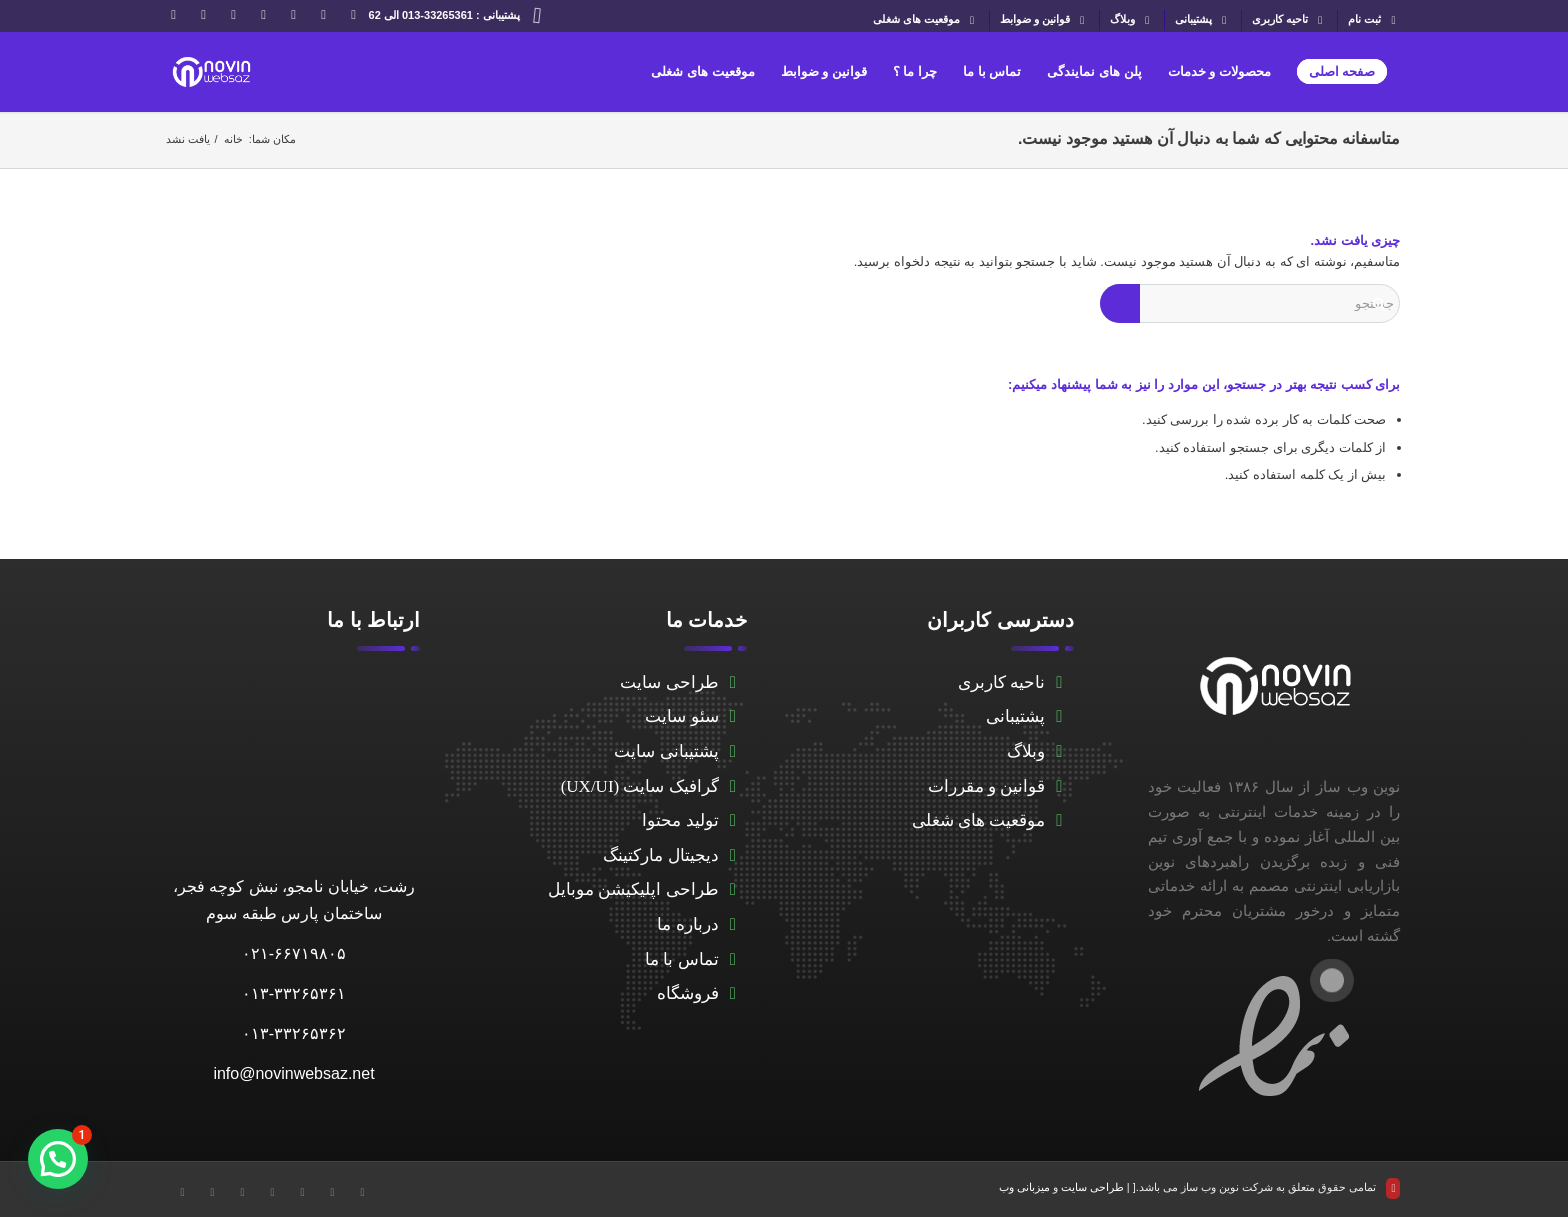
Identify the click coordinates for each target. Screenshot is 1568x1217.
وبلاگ (1132, 20)
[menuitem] (1368, 20)
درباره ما (687, 924)
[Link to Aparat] (234, 15)
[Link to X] (354, 15)
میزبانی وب (1024, 1187)
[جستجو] (1250, 303)
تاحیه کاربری (1289, 20)
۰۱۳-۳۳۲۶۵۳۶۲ (294, 1033)
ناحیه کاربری (1001, 682)
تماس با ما (682, 959)
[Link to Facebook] (324, 15)
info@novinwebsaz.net (293, 1073)
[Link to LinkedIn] (294, 15)
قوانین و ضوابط (1044, 20)
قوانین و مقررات (987, 786)
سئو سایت (681, 716)
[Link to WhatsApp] (204, 15)
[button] (58, 1159)
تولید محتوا (680, 820)
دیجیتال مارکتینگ (660, 855)
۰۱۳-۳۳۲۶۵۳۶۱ (294, 993)
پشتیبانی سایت (666, 751)
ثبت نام (1374, 20)
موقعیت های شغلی (926, 20)
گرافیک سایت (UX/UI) (640, 786)
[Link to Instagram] (174, 15)
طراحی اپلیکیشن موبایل (633, 889)
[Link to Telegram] (264, 15)
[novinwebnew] (211, 72)
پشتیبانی (1203, 20)
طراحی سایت (669, 682)
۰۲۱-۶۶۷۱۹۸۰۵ (294, 953)
